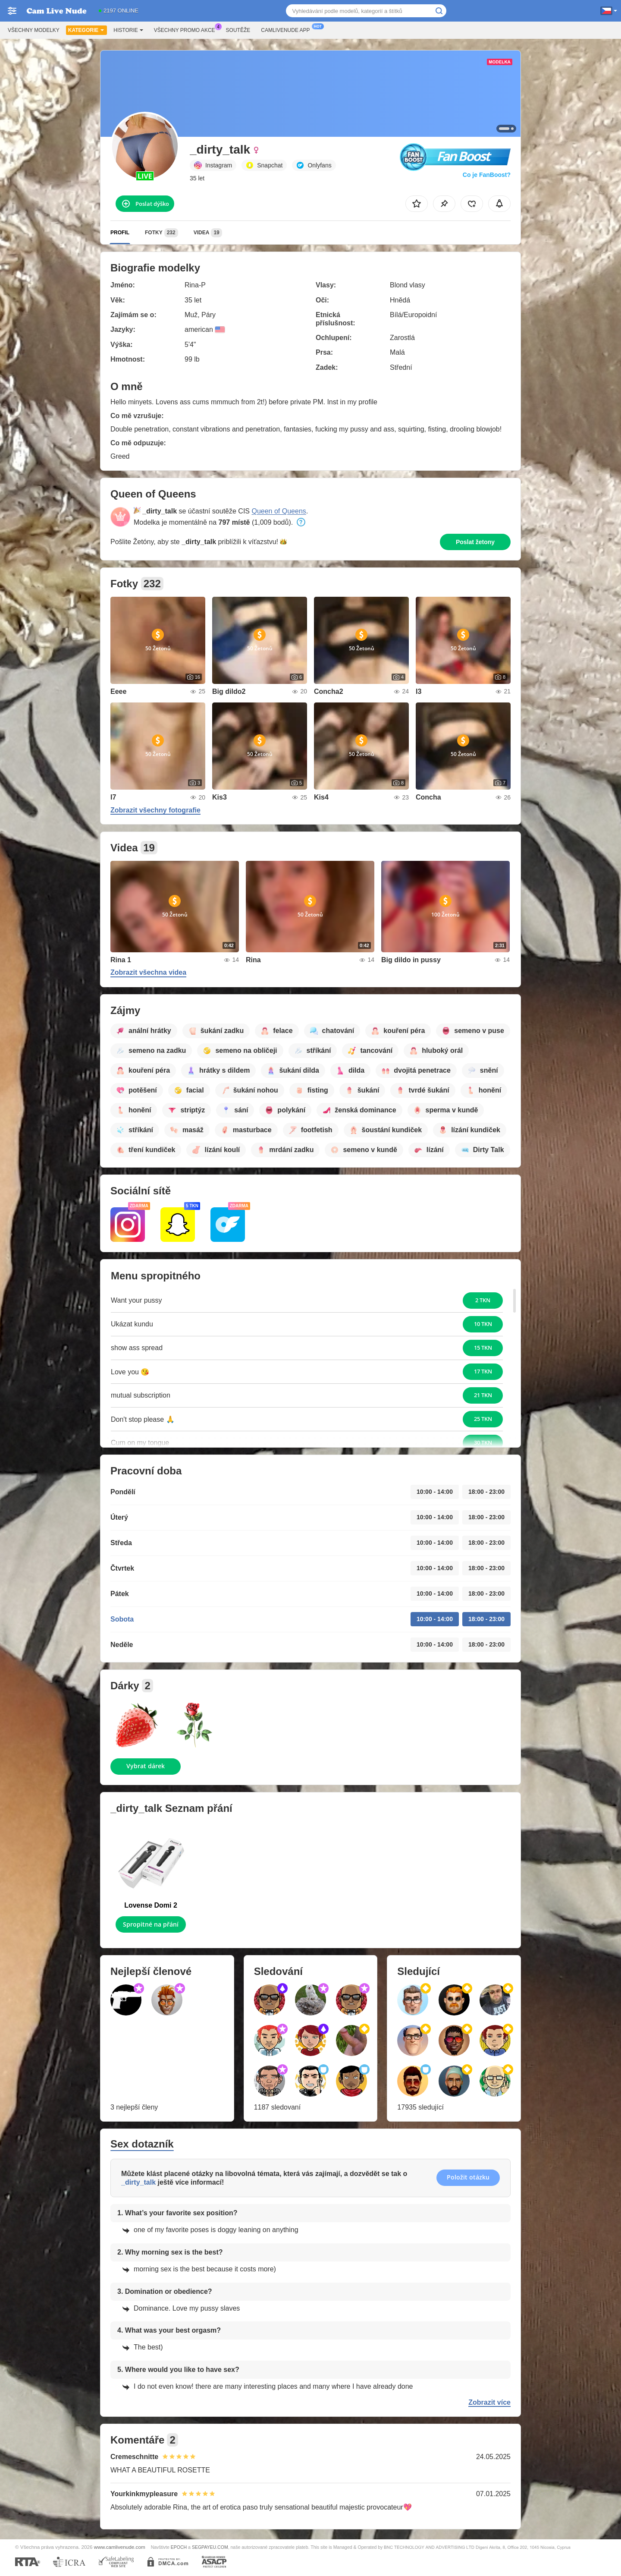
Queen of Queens (278, 511)
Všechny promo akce (187, 29)
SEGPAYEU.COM (210, 2547)
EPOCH (179, 2547)
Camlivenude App (287, 29)
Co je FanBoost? (487, 174)
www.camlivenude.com (119, 2547)
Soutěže (238, 30)
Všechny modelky (34, 30)
